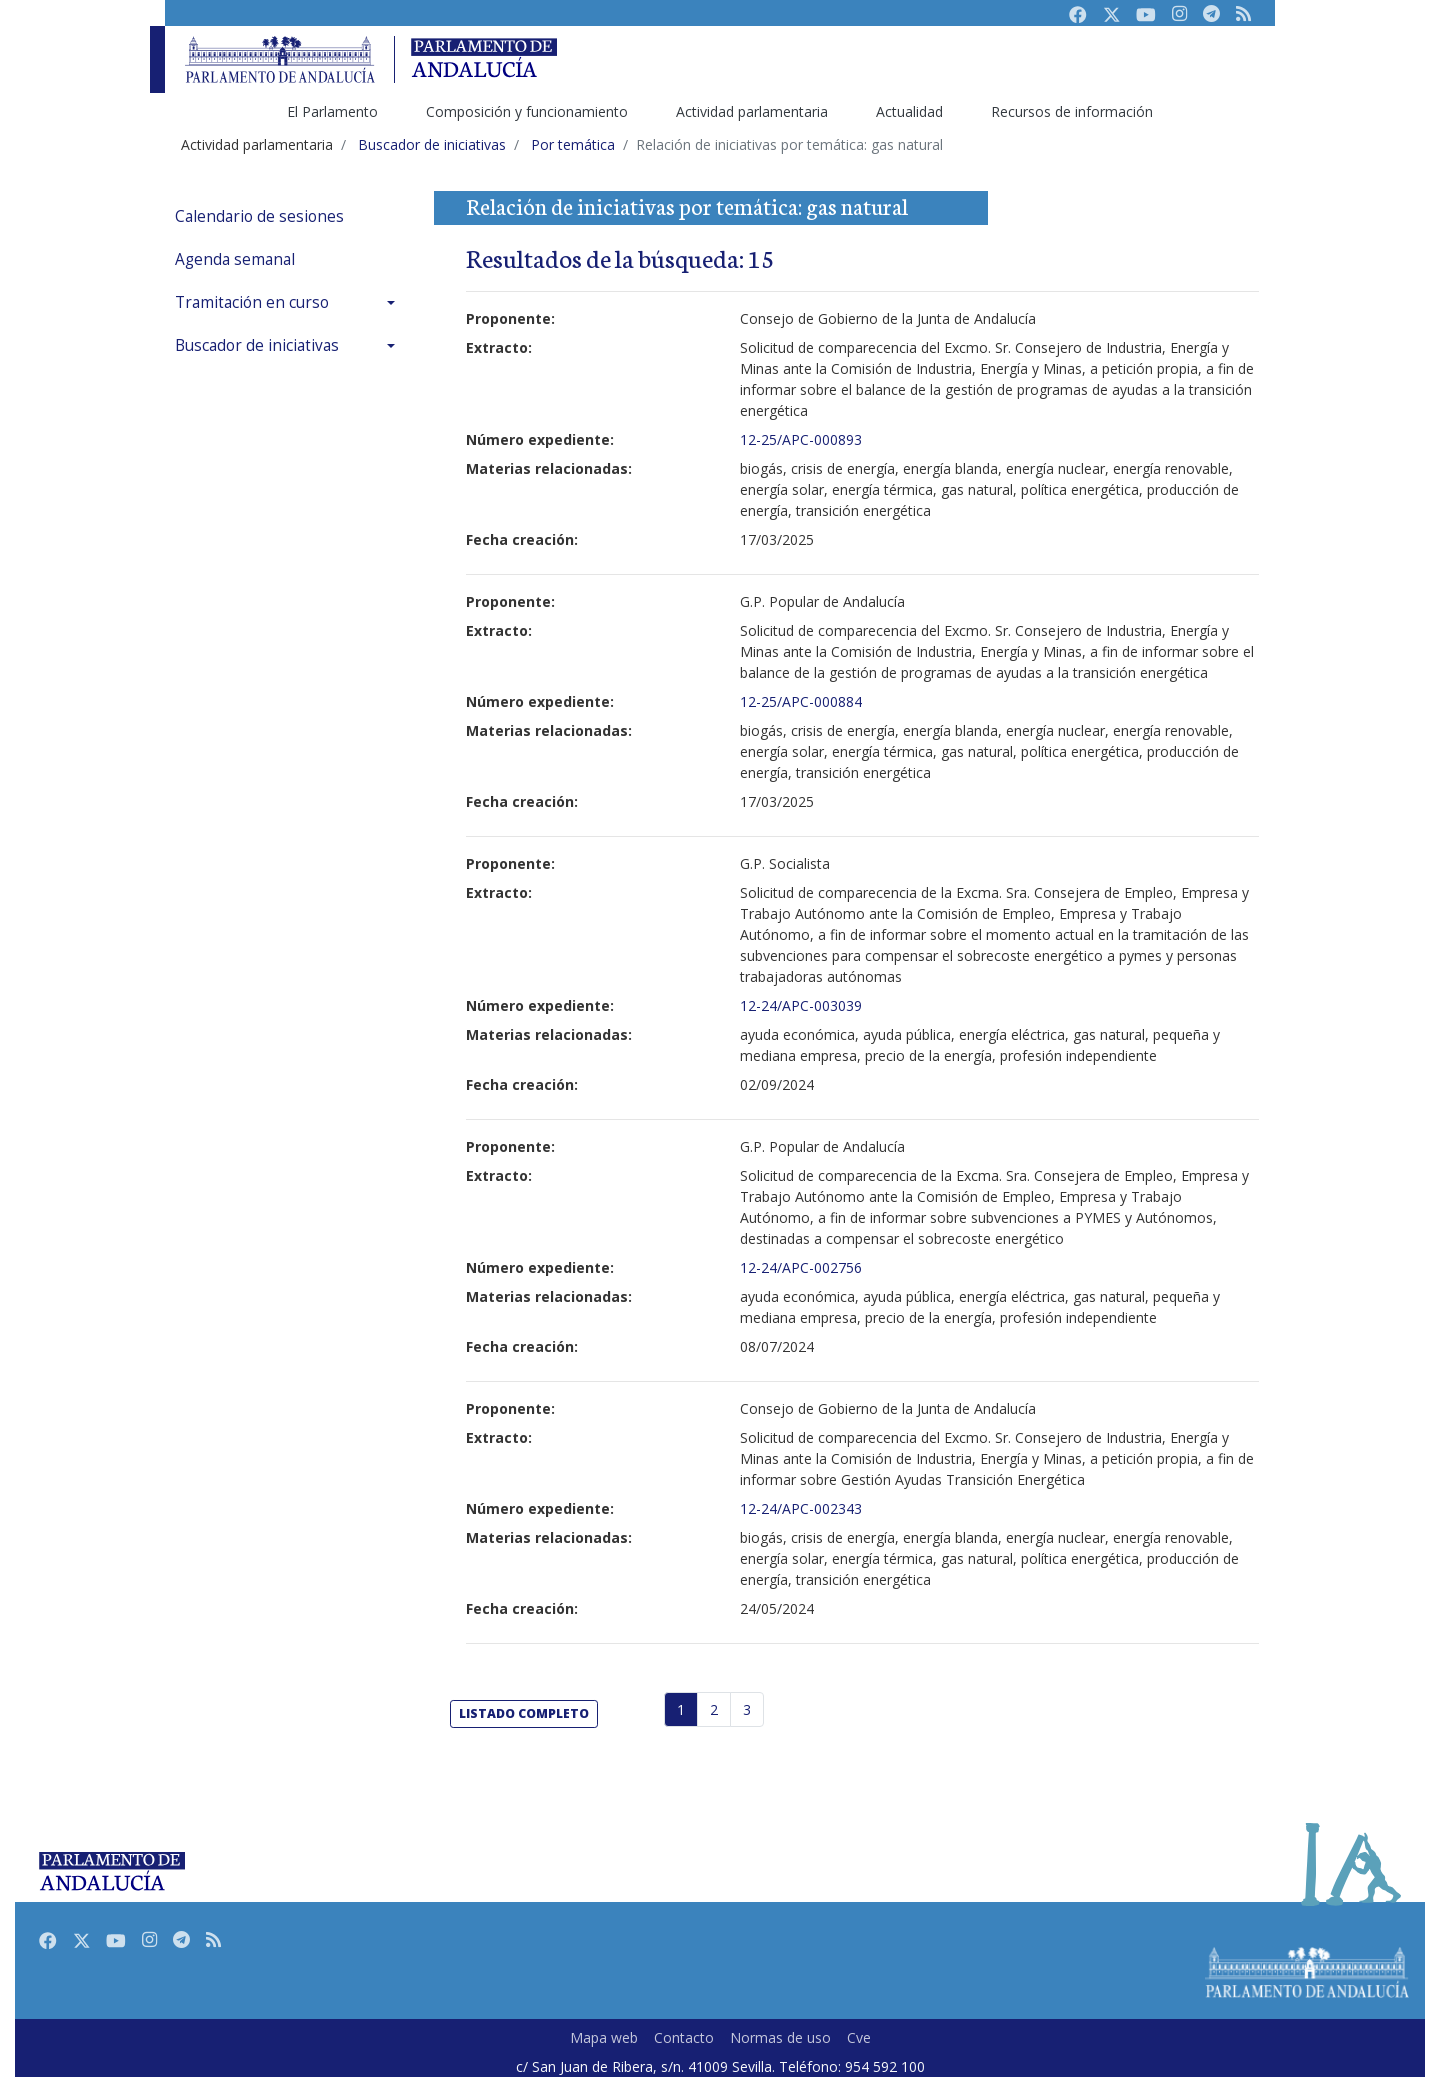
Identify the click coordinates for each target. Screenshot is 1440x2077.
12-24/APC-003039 (801, 1005)
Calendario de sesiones (259, 216)
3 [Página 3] (747, 1709)
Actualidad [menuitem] (909, 111)
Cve (859, 2037)
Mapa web (604, 2037)
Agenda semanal (235, 259)
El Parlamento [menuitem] (332, 111)
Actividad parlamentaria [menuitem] (752, 111)
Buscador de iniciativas (257, 345)
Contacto (684, 2037)
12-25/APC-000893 (801, 439)
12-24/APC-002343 (801, 1508)
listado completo (524, 1713)
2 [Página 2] (714, 1709)
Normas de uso (780, 2037)
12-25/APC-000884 (801, 701)
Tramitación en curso (252, 302)
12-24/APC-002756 (801, 1267)
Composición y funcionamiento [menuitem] (527, 111)
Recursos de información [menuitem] (1072, 111)
